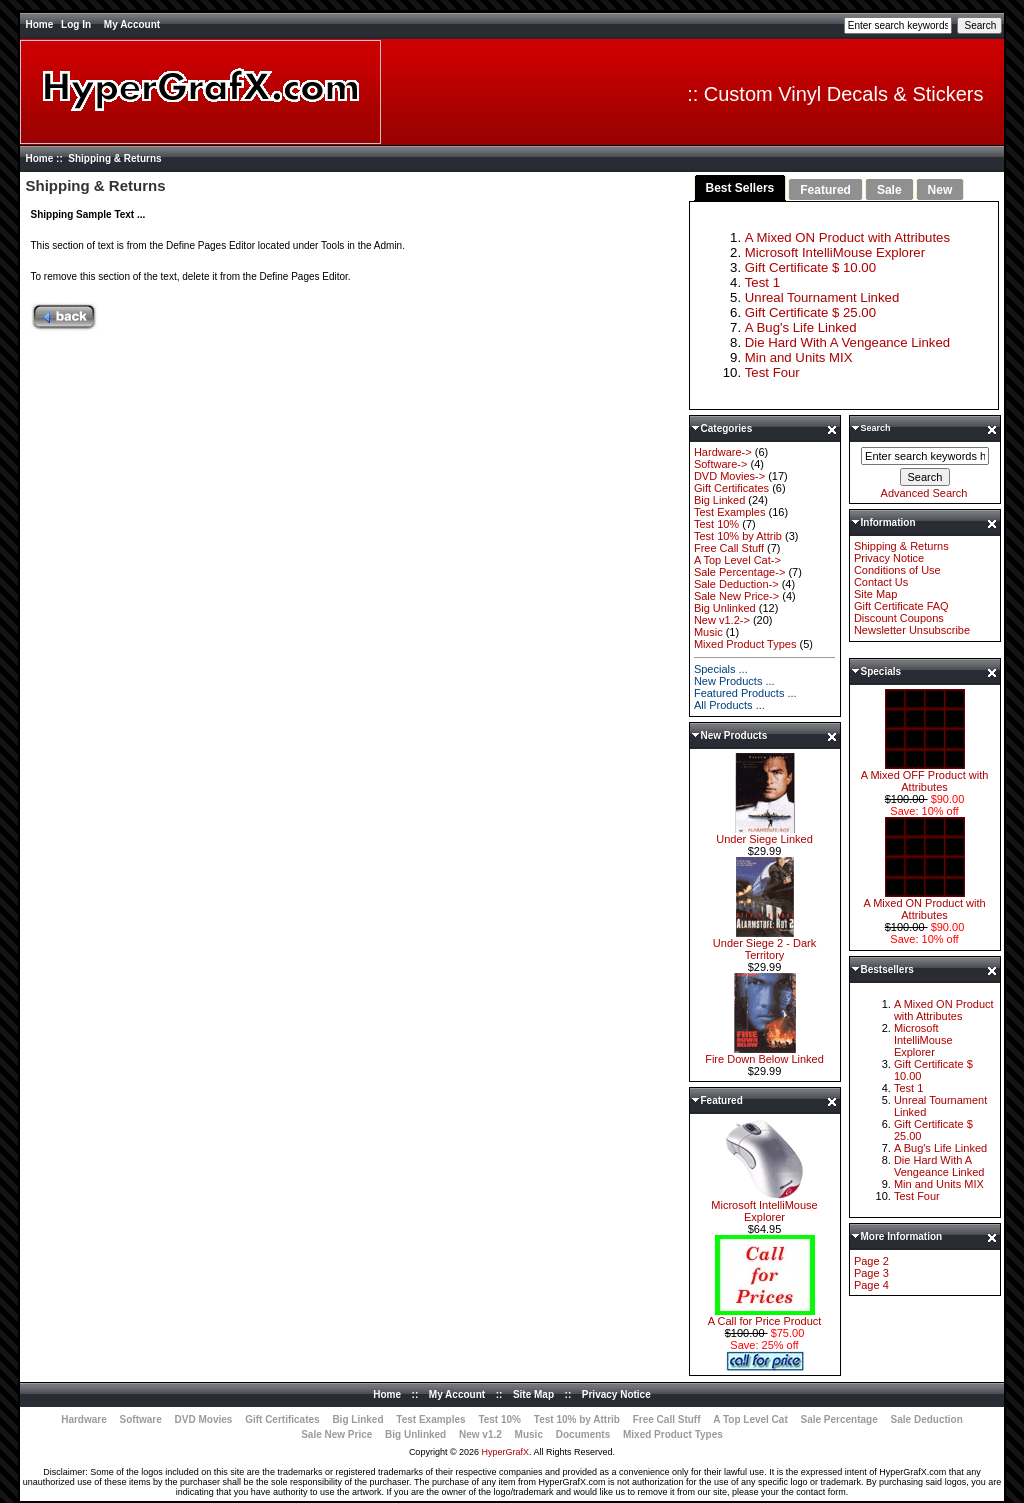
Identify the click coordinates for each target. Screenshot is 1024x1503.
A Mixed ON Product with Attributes (847, 237)
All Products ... (729, 705)
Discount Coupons (899, 618)
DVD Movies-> (729, 476)
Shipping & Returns (901, 546)
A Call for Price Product (765, 1316)
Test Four (772, 372)
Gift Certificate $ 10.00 (810, 267)
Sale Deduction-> (736, 584)
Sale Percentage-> (739, 572)
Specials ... (721, 669)
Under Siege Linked (765, 834)
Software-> (721, 464)
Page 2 (871, 1261)
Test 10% (716, 524)
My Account (132, 24)
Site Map (875, 594)
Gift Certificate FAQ (901, 606)
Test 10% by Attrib (738, 536)
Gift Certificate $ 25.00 (810, 312)
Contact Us (881, 582)
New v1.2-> (722, 620)
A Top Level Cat (750, 1419)
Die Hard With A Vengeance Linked (847, 342)
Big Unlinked (725, 608)
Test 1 (762, 282)
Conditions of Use (897, 570)
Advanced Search (924, 493)
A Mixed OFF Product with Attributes (925, 776)
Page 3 (871, 1273)
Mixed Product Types (745, 644)
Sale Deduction (927, 1419)
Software (141, 1419)
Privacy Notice (889, 558)
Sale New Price (336, 1434)
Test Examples (730, 512)
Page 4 (871, 1285)
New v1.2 (480, 1434)
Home (39, 24)
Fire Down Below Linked (764, 1054)
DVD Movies (204, 1419)
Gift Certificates (731, 488)
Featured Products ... (745, 693)
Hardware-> (723, 452)
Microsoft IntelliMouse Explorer (835, 252)
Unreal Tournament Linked (822, 297)
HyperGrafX (506, 1452)
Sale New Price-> (736, 596)
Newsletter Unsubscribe (912, 630)
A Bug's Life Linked (801, 327)
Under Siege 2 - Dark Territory (764, 944)
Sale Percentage (839, 1419)
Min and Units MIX (799, 357)
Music (708, 632)
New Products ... (734, 681)
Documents (583, 1434)
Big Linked (719, 500)
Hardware (84, 1419)
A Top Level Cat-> (737, 560)
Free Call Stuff (729, 548)
